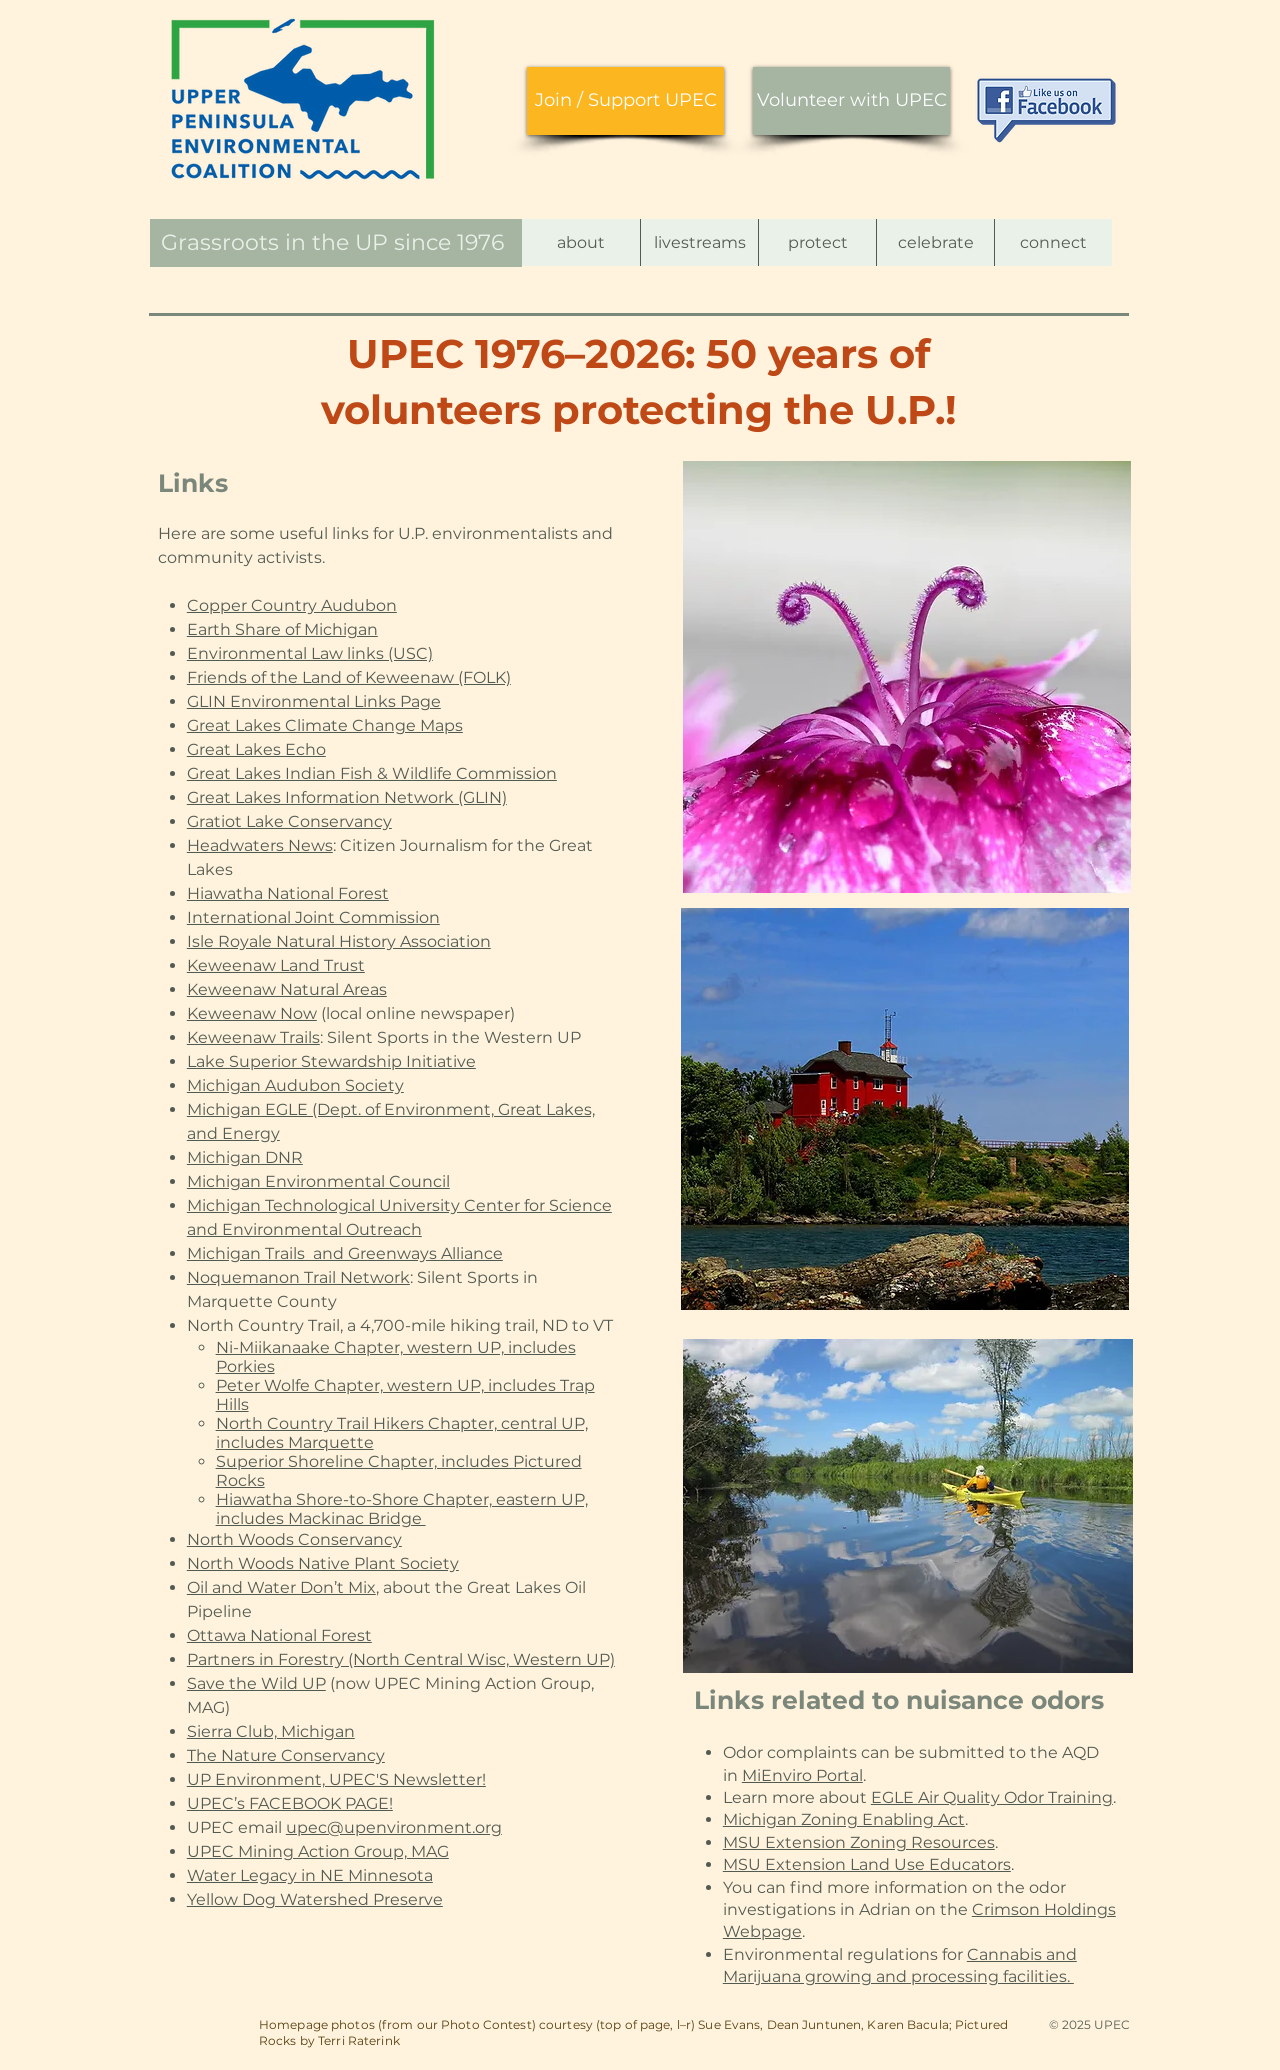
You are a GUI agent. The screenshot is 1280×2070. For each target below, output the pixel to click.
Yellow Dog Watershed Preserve (315, 1899)
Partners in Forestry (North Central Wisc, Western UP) (401, 1659)
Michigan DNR (245, 1157)
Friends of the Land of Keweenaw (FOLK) (349, 677)
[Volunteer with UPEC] (851, 101)
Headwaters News (260, 845)
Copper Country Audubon (292, 605)
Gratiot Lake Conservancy (289, 821)
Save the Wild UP (256, 1683)
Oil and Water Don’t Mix (281, 1587)
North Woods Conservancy (294, 1539)
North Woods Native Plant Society (323, 1563)
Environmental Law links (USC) (310, 653)
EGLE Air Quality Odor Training (992, 1797)
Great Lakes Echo (256, 749)
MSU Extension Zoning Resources (859, 1842)
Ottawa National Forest (279, 1635)
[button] (581, 242)
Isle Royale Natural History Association (339, 941)
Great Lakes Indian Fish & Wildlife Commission (372, 773)
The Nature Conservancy (286, 1755)
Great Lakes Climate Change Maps (325, 725)
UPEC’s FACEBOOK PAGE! (290, 1803)
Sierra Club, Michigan (271, 1731)
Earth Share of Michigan (282, 629)
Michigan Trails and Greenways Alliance (345, 1253)
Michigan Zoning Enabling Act (844, 1819)
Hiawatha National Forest (288, 893)
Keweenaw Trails (253, 1037)
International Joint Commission (313, 917)
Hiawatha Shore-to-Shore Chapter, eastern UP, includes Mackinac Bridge (402, 1509)
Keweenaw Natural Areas (287, 989)
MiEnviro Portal (802, 1775)
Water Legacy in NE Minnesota (310, 1875)
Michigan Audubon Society (295, 1085)
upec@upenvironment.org (394, 1827)
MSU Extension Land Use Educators (867, 1864)
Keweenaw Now (252, 1013)
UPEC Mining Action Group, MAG (318, 1851)
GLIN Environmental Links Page (314, 701)
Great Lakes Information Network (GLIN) (347, 797)
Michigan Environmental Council (318, 1181)
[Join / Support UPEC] (625, 101)
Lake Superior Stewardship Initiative (331, 1061)
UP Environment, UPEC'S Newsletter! (336, 1779)
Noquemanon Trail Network (298, 1277)
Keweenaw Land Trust (276, 965)
